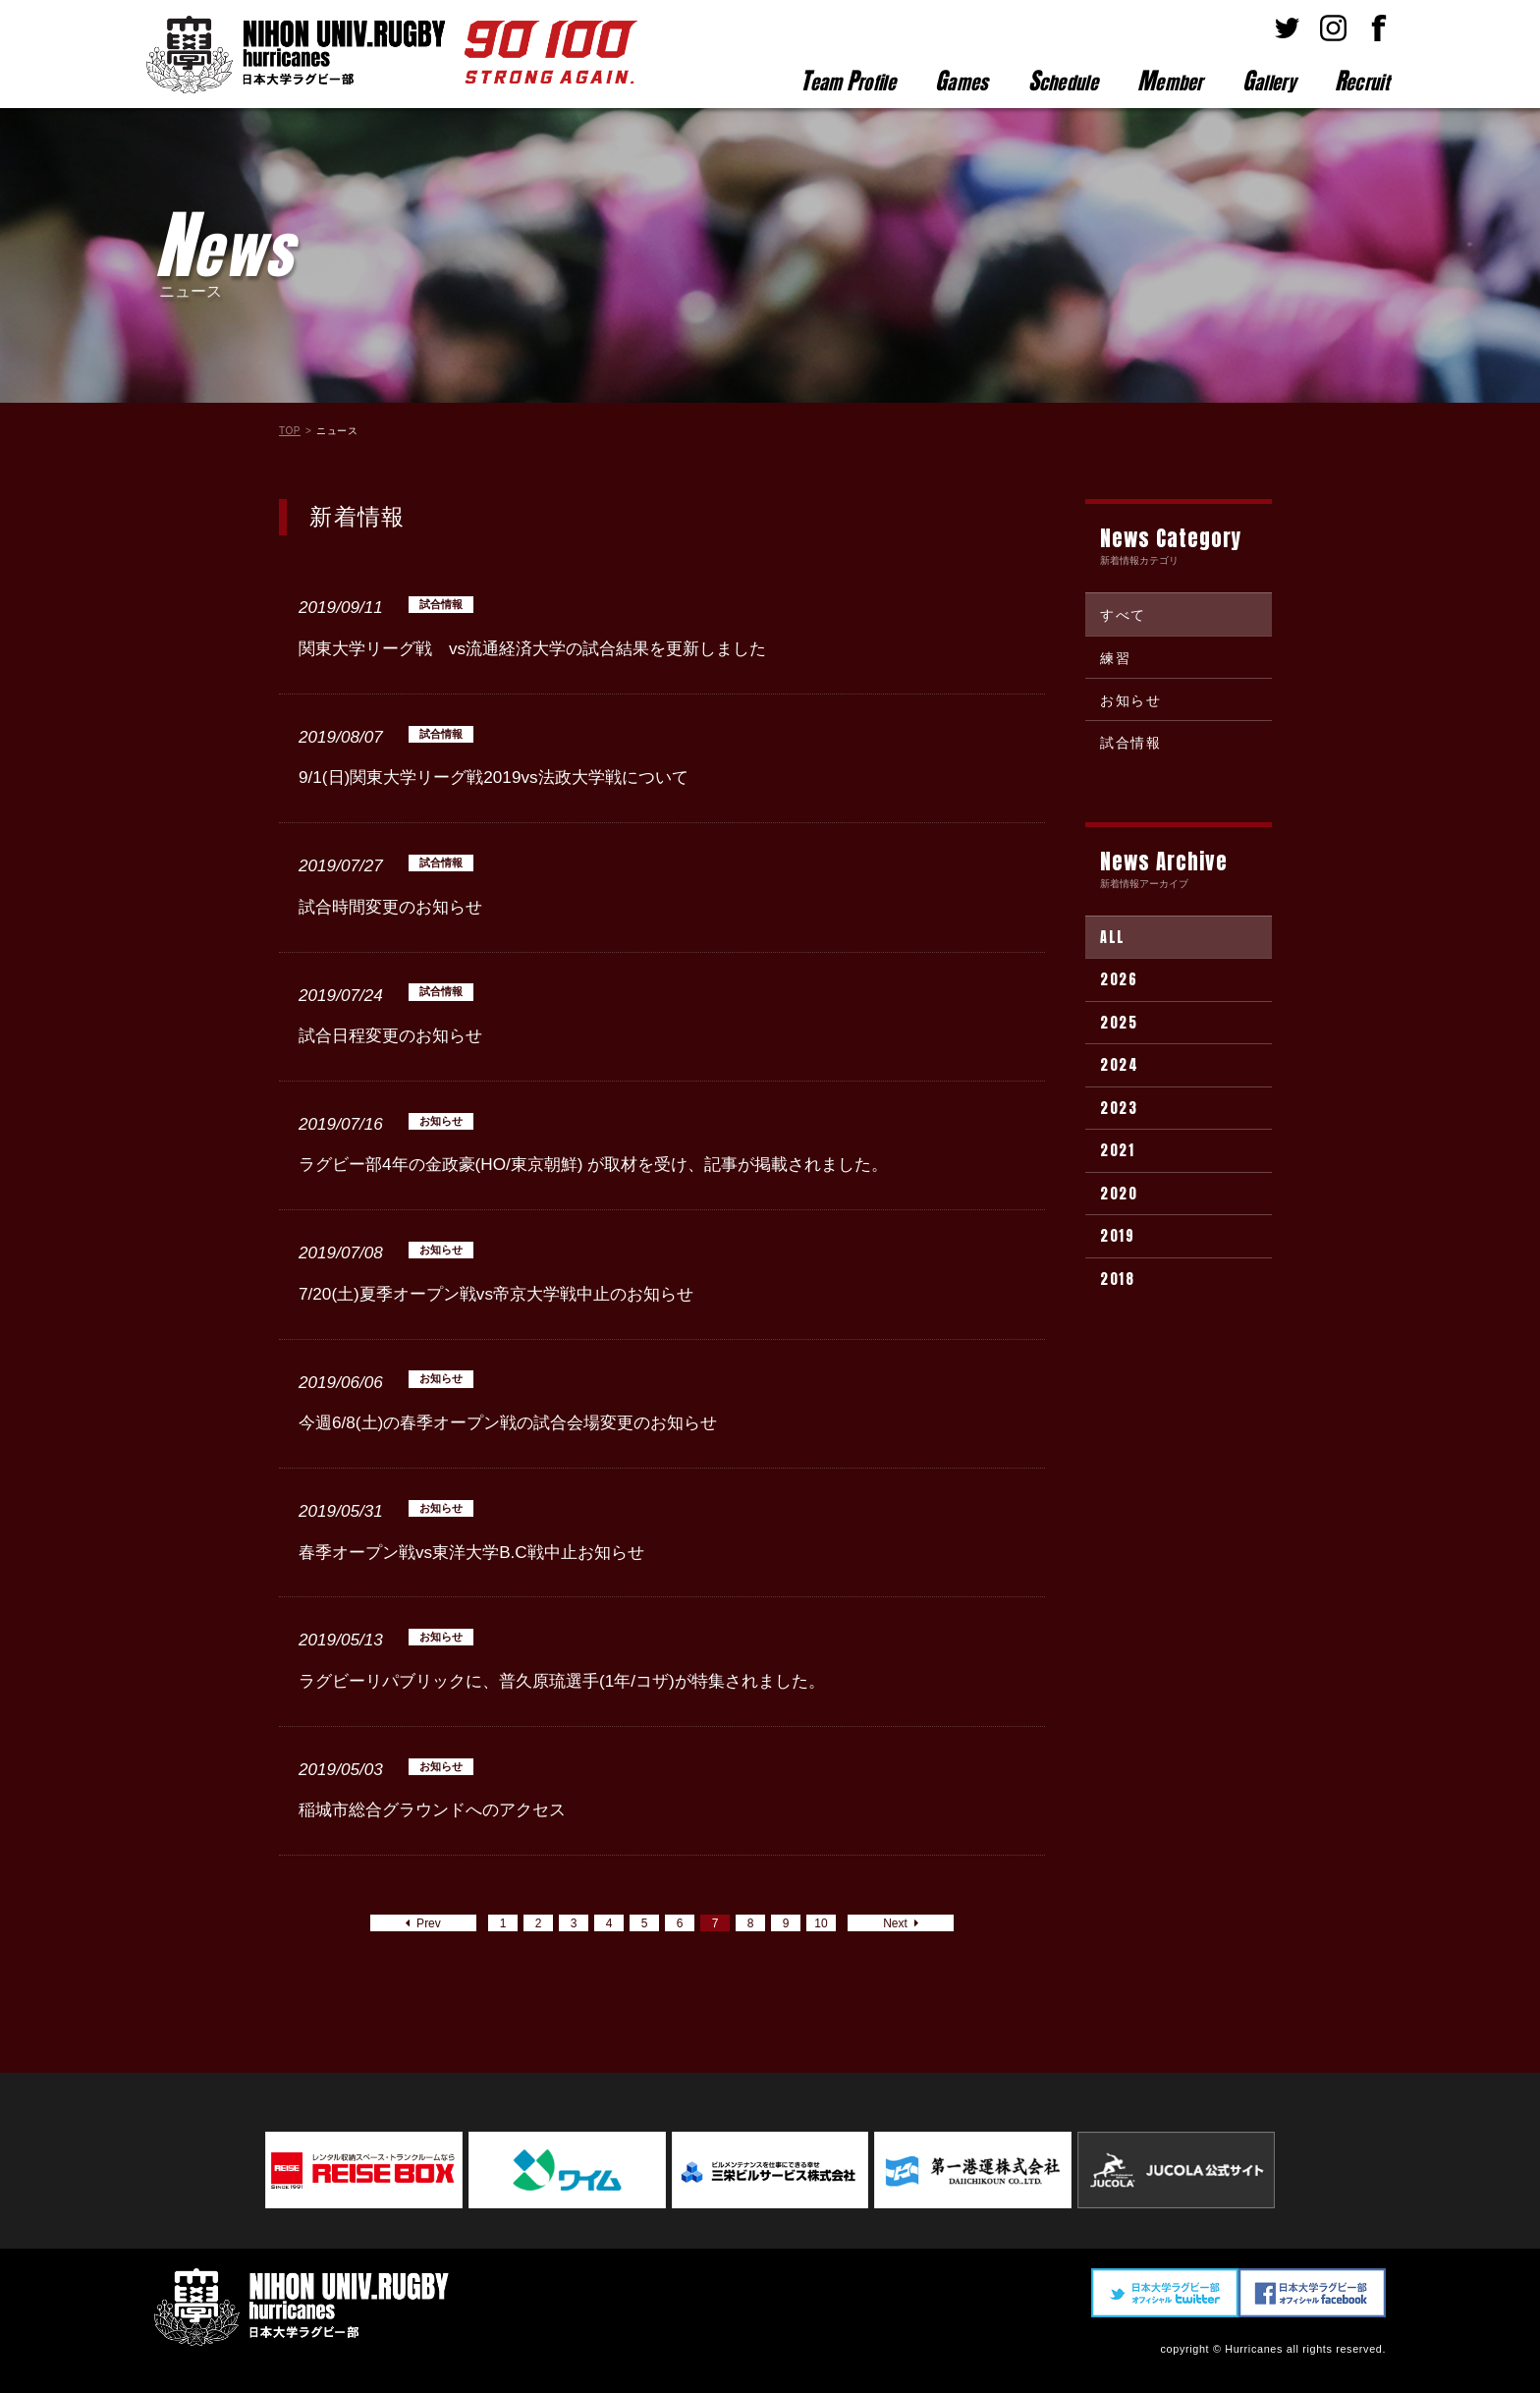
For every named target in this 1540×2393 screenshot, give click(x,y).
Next (900, 1923)
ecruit (1362, 80)
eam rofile (848, 80)
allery (1268, 80)
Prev (423, 1923)
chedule (1063, 80)
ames (962, 80)
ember (1170, 80)
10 (820, 1923)
